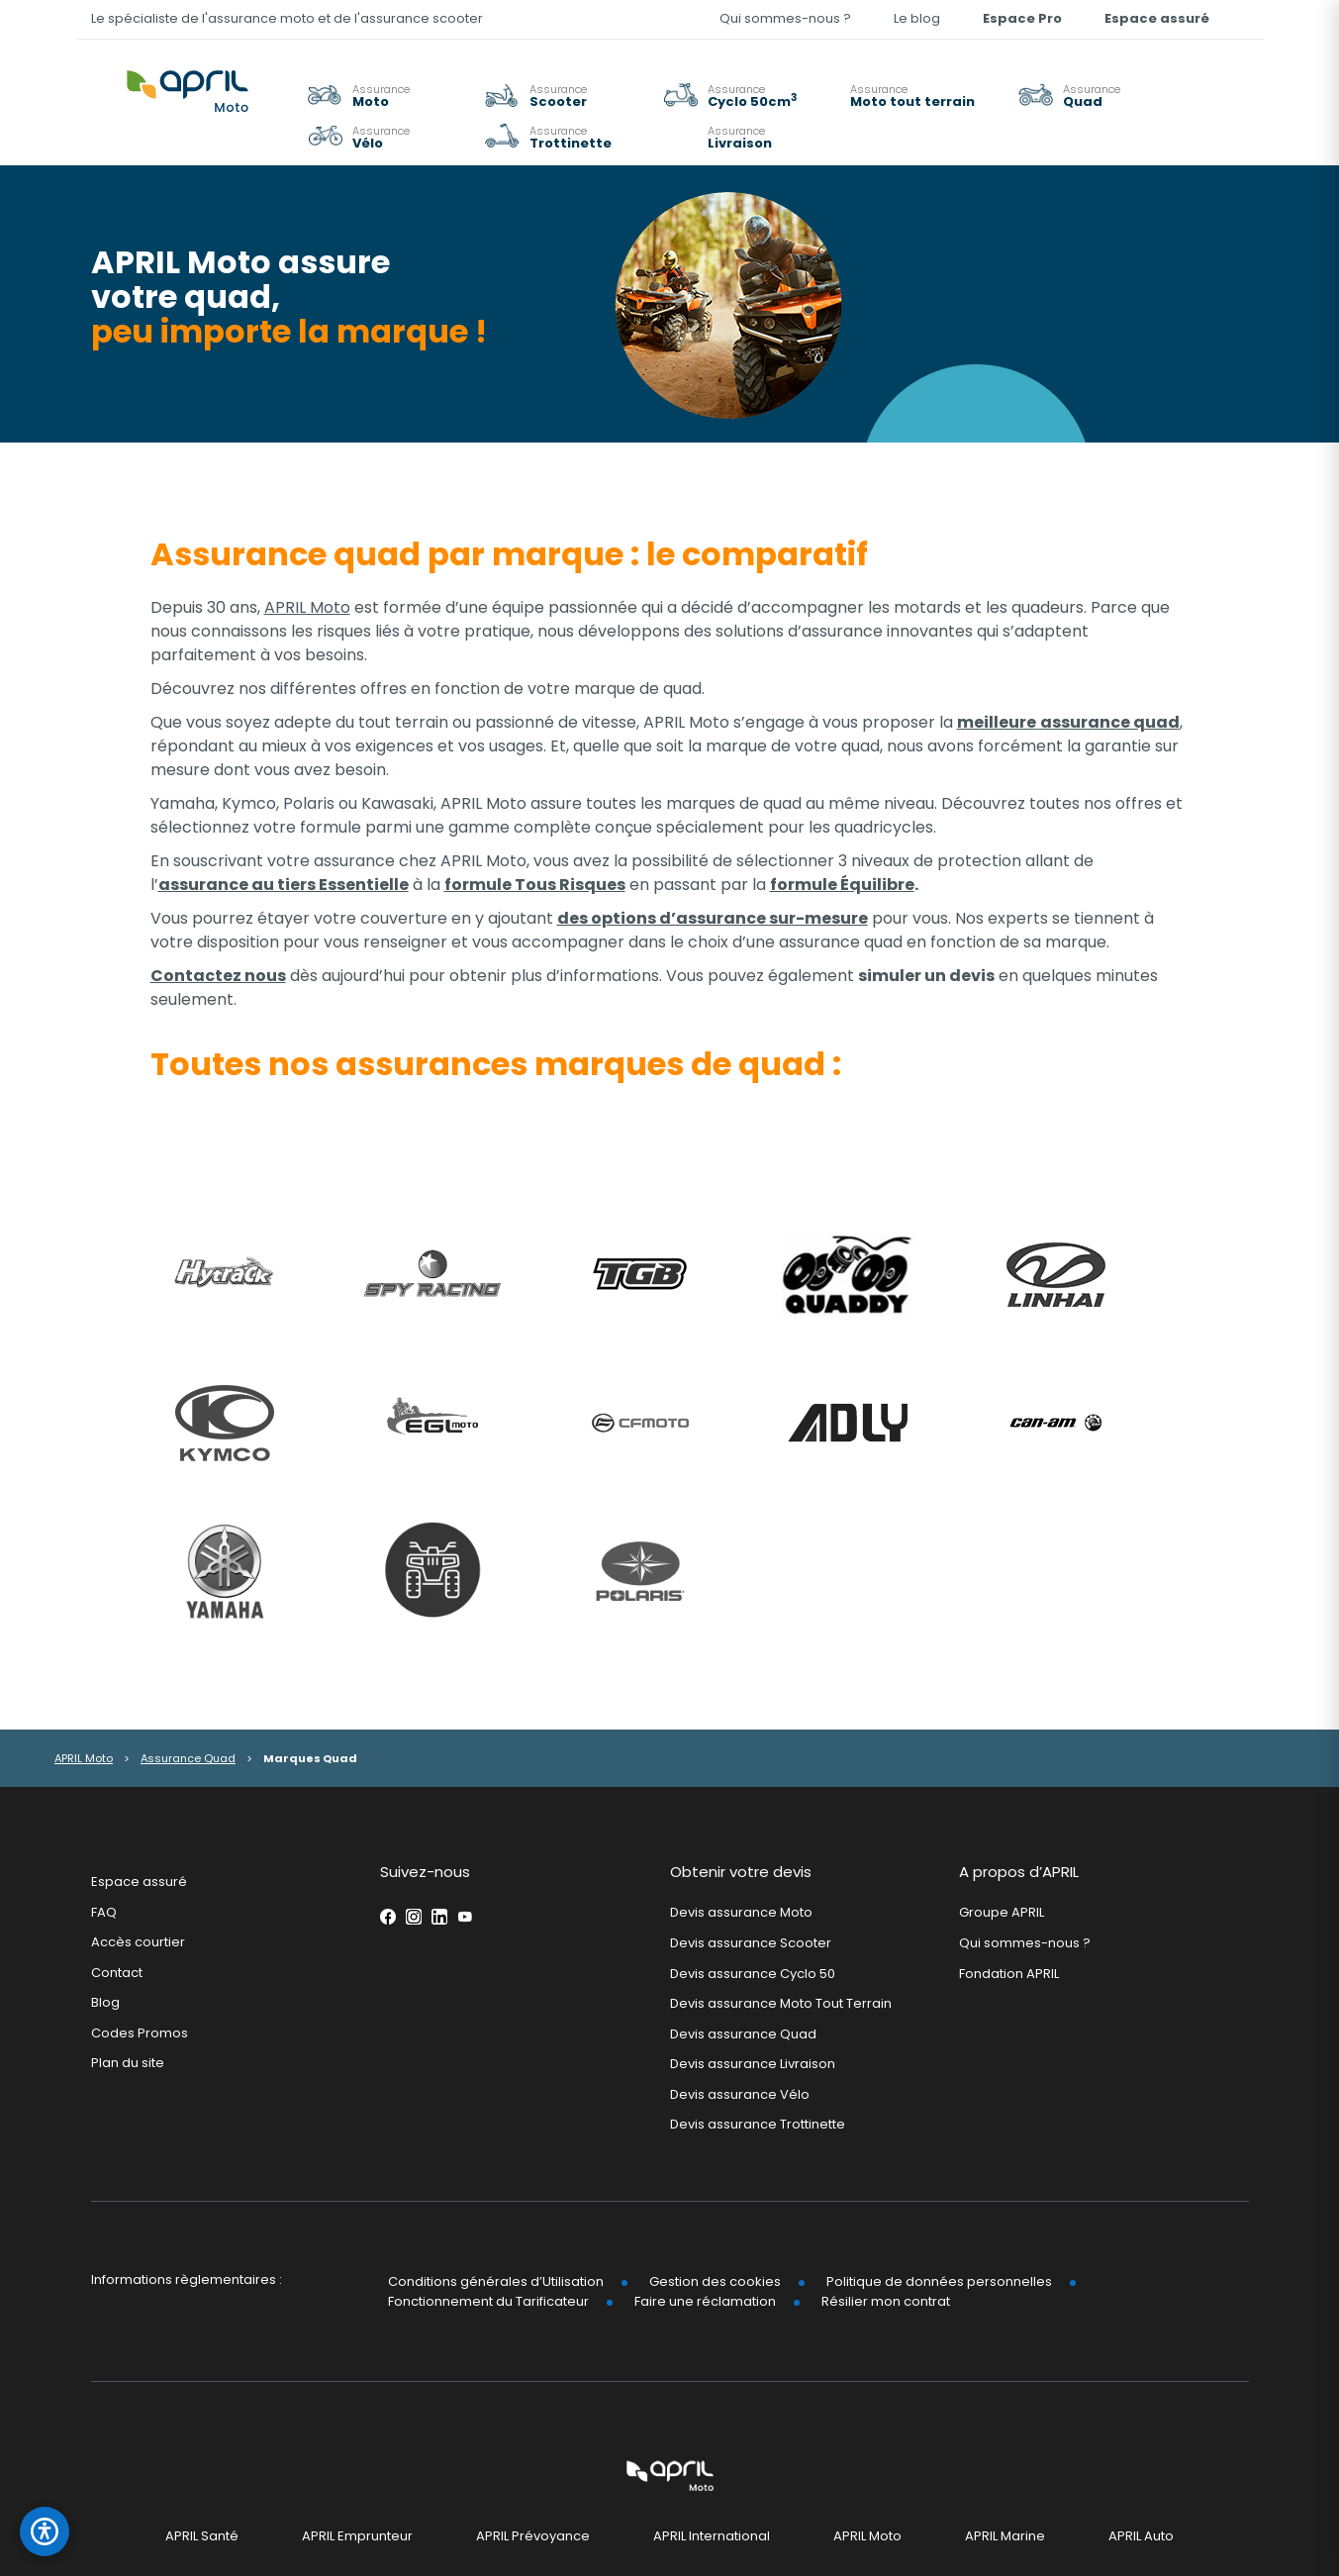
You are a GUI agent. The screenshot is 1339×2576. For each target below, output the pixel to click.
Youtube (465, 1917)
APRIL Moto (307, 607)
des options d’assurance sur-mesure (712, 918)
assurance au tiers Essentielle (283, 884)
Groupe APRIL (1001, 1912)
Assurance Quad (188, 1758)
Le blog (917, 18)
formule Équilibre (842, 884)
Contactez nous (218, 975)
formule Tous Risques (534, 884)
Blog (105, 2002)
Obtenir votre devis (741, 1871)
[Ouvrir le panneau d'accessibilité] (44, 2531)
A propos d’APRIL (1019, 1871)
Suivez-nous (425, 1871)
